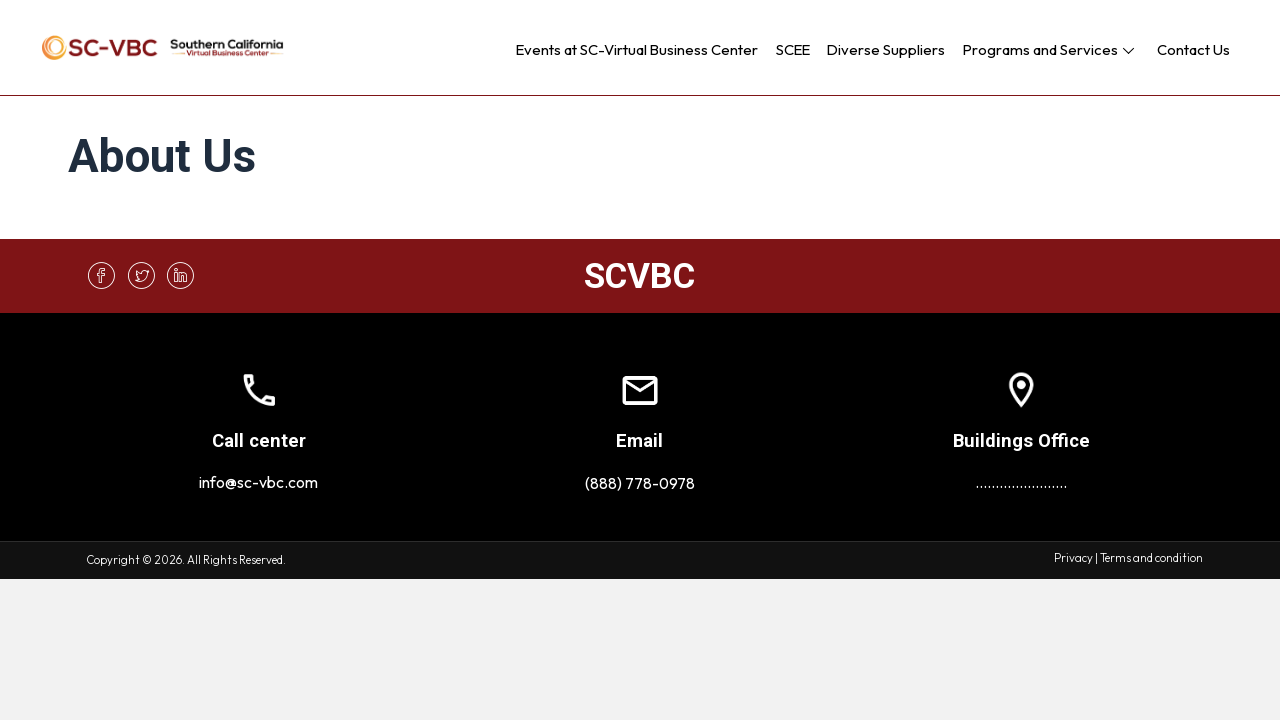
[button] (1128, 50)
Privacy (1073, 558)
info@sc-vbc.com (258, 482)
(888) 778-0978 (640, 483)
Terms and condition (1151, 558)
